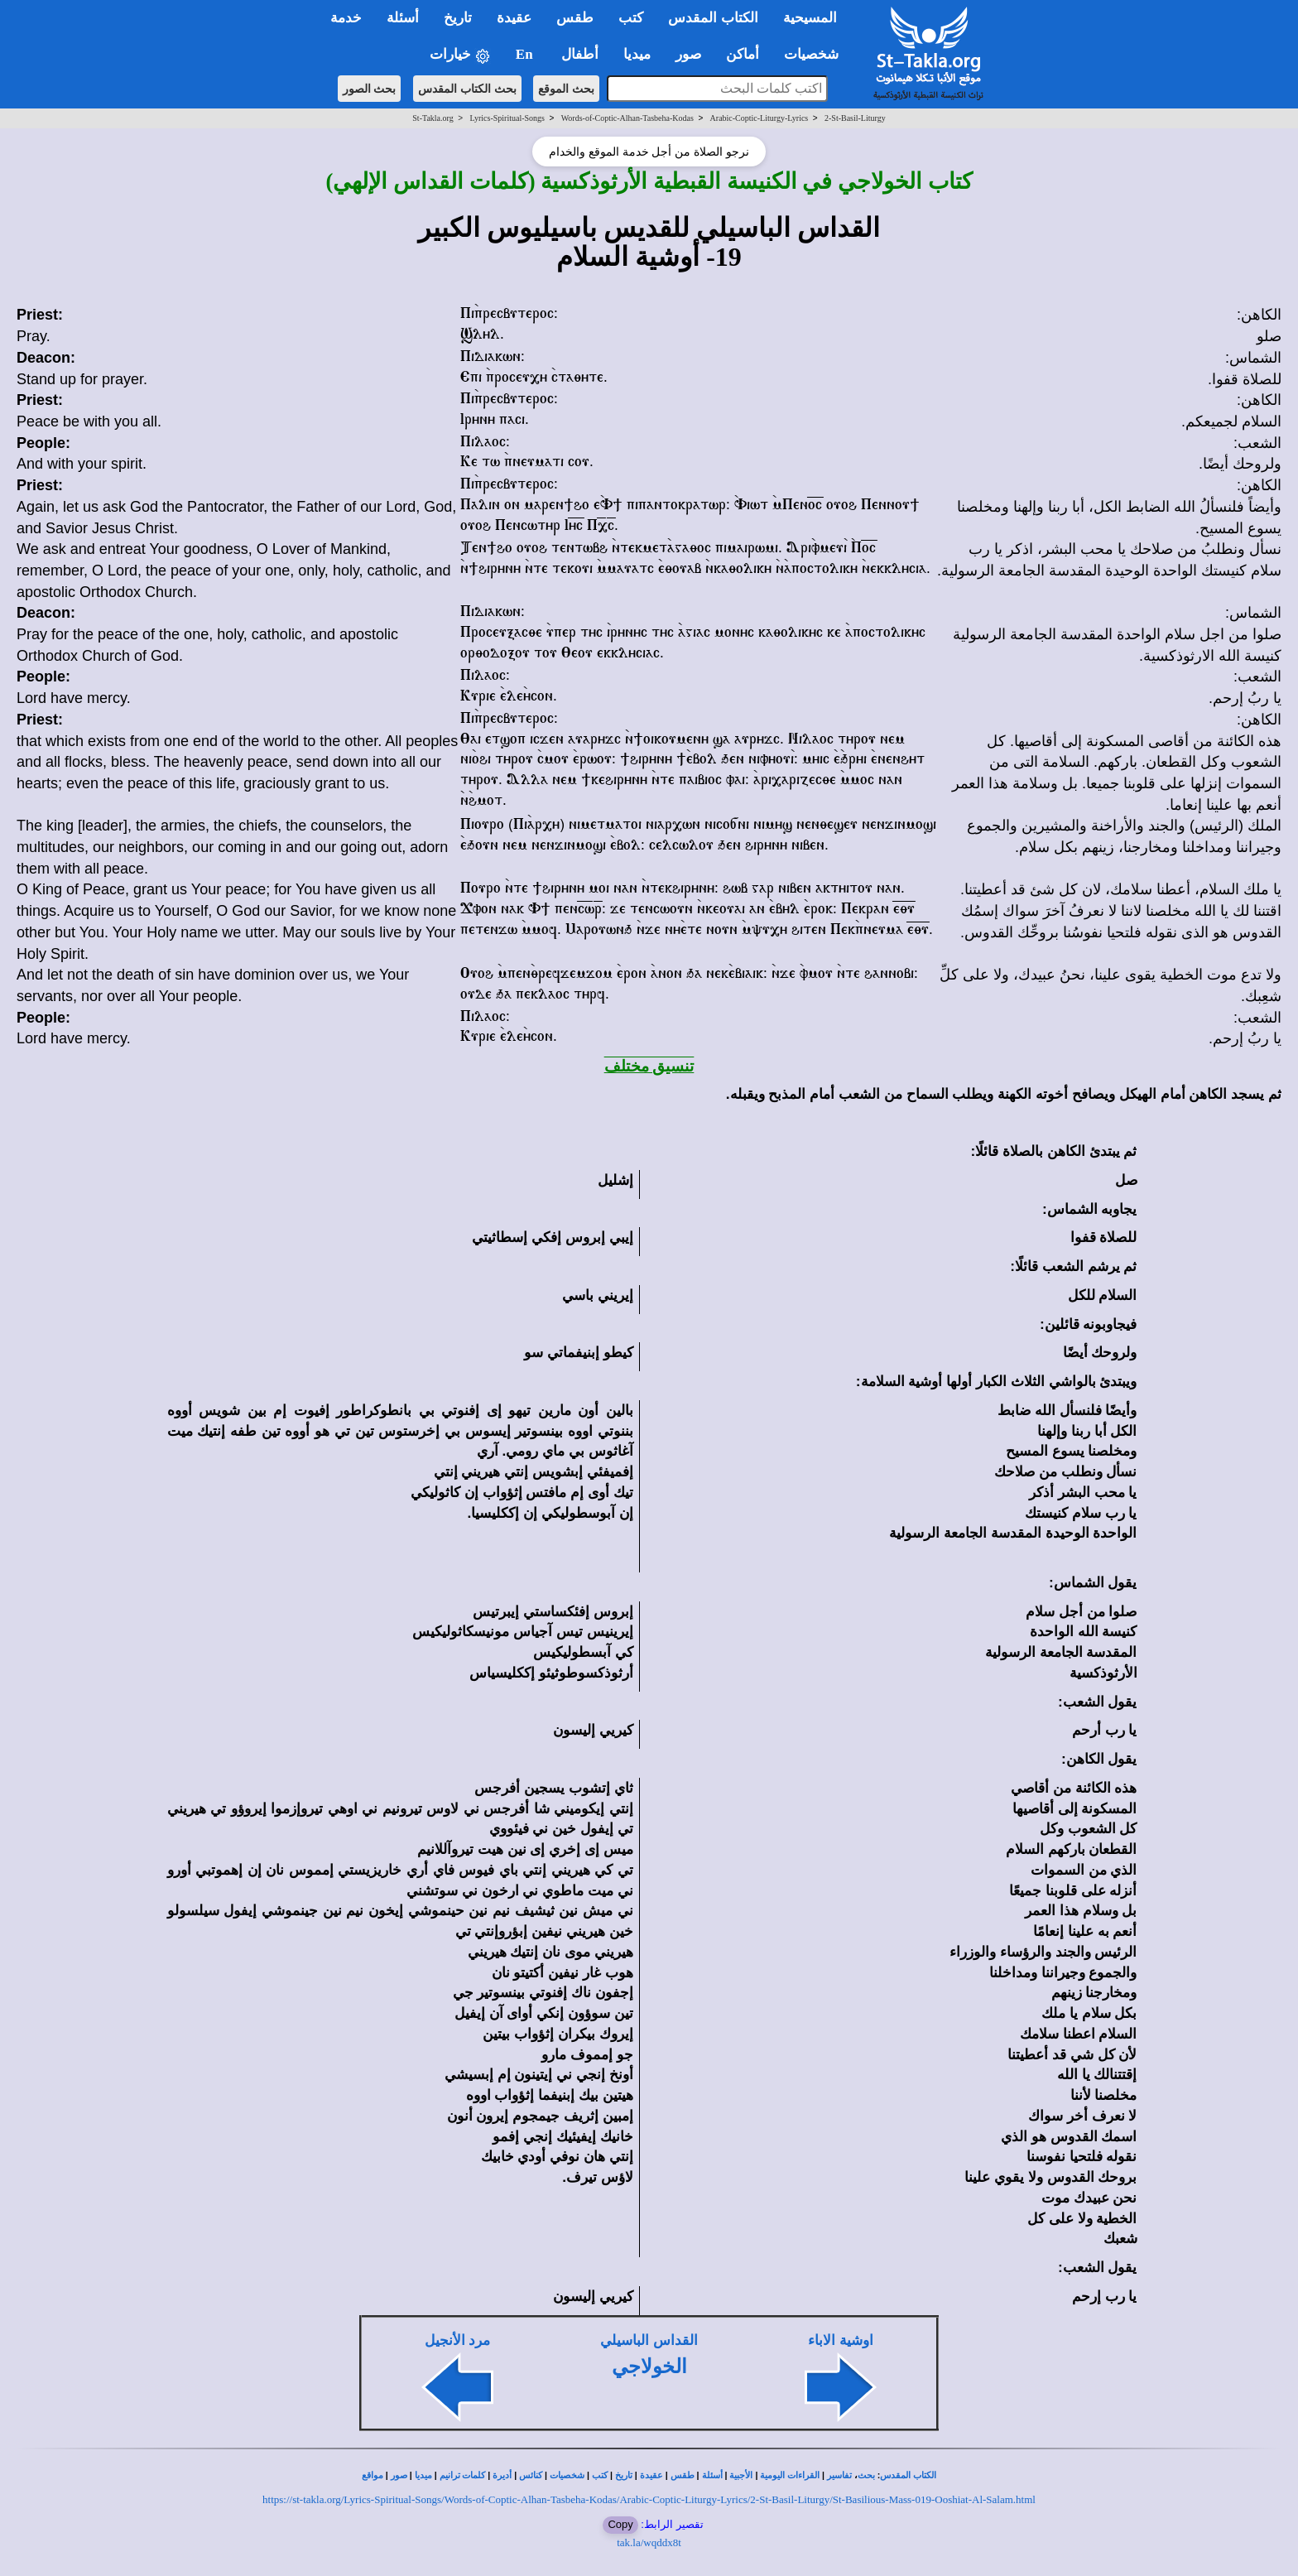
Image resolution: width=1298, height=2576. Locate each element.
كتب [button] (630, 18)
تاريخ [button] (458, 18)
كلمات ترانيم (463, 2475)
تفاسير (839, 2475)
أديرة (502, 2475)
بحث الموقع (566, 88)
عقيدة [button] (514, 18)
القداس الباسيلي (648, 2340)
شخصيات (567, 2475)
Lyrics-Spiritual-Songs (507, 118)
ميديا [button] (637, 54)
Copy (620, 2524)
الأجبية (740, 2475)
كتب (600, 2475)
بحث (866, 2475)
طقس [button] (575, 18)
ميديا (423, 2475)
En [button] (526, 54)
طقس (683, 2475)
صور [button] (688, 54)
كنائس (530, 2475)
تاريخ (623, 2475)
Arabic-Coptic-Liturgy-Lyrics (759, 118)
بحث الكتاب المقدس (467, 88)
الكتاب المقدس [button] (712, 18)
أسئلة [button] (403, 18)
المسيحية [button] (810, 18)
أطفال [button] (580, 54)
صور (399, 2475)
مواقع (372, 2475)
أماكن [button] (742, 54)
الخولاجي (649, 2366)
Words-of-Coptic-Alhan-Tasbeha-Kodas (627, 118)
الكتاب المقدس (908, 2475)
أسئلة (712, 2475)
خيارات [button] (460, 55)
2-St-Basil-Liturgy (855, 118)
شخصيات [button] (816, 54)
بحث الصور (370, 88)
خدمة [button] (346, 18)
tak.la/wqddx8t (649, 2542)
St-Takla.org (432, 118)
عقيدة (651, 2475)
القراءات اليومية (790, 2475)
